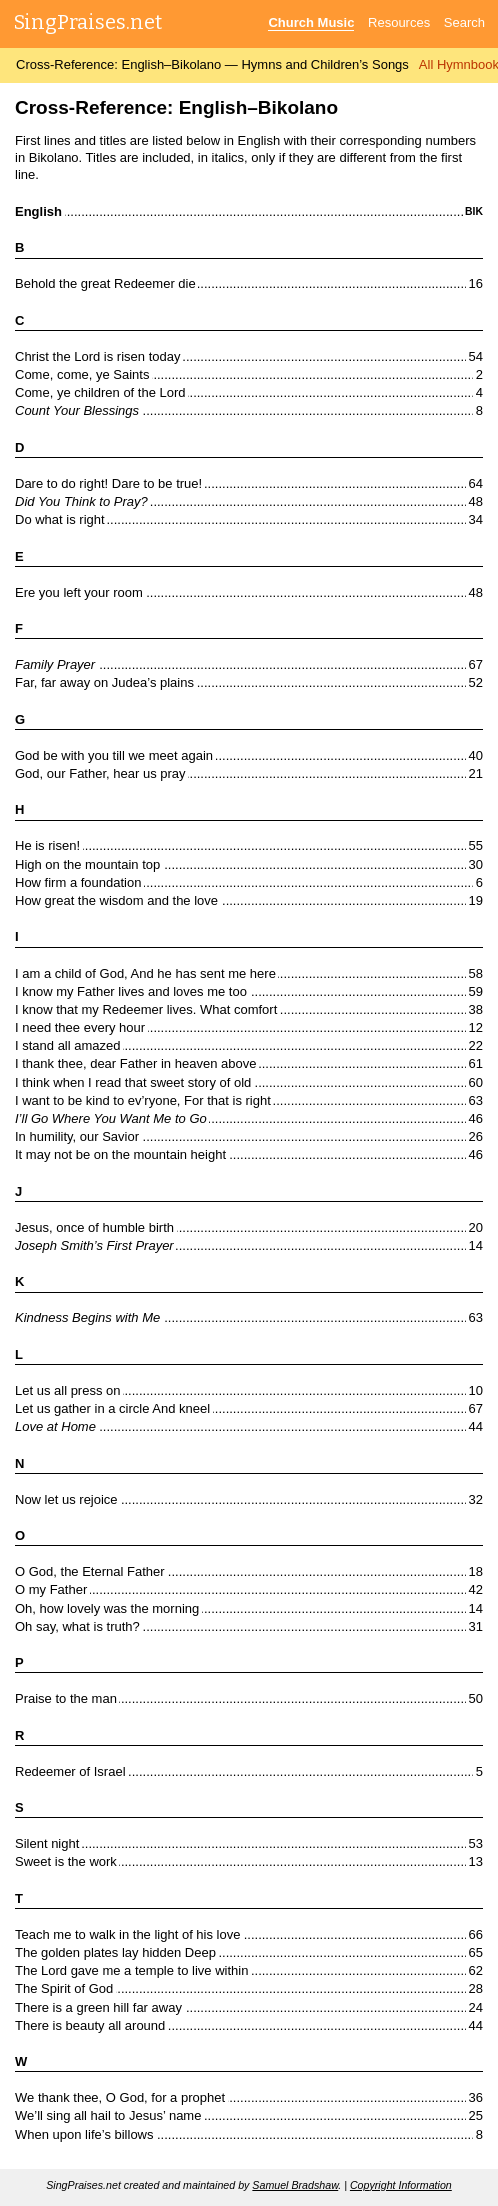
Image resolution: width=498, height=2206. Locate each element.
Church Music (311, 22)
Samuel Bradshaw (295, 2185)
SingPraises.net (88, 22)
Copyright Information (401, 2185)
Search (464, 22)
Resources (399, 22)
